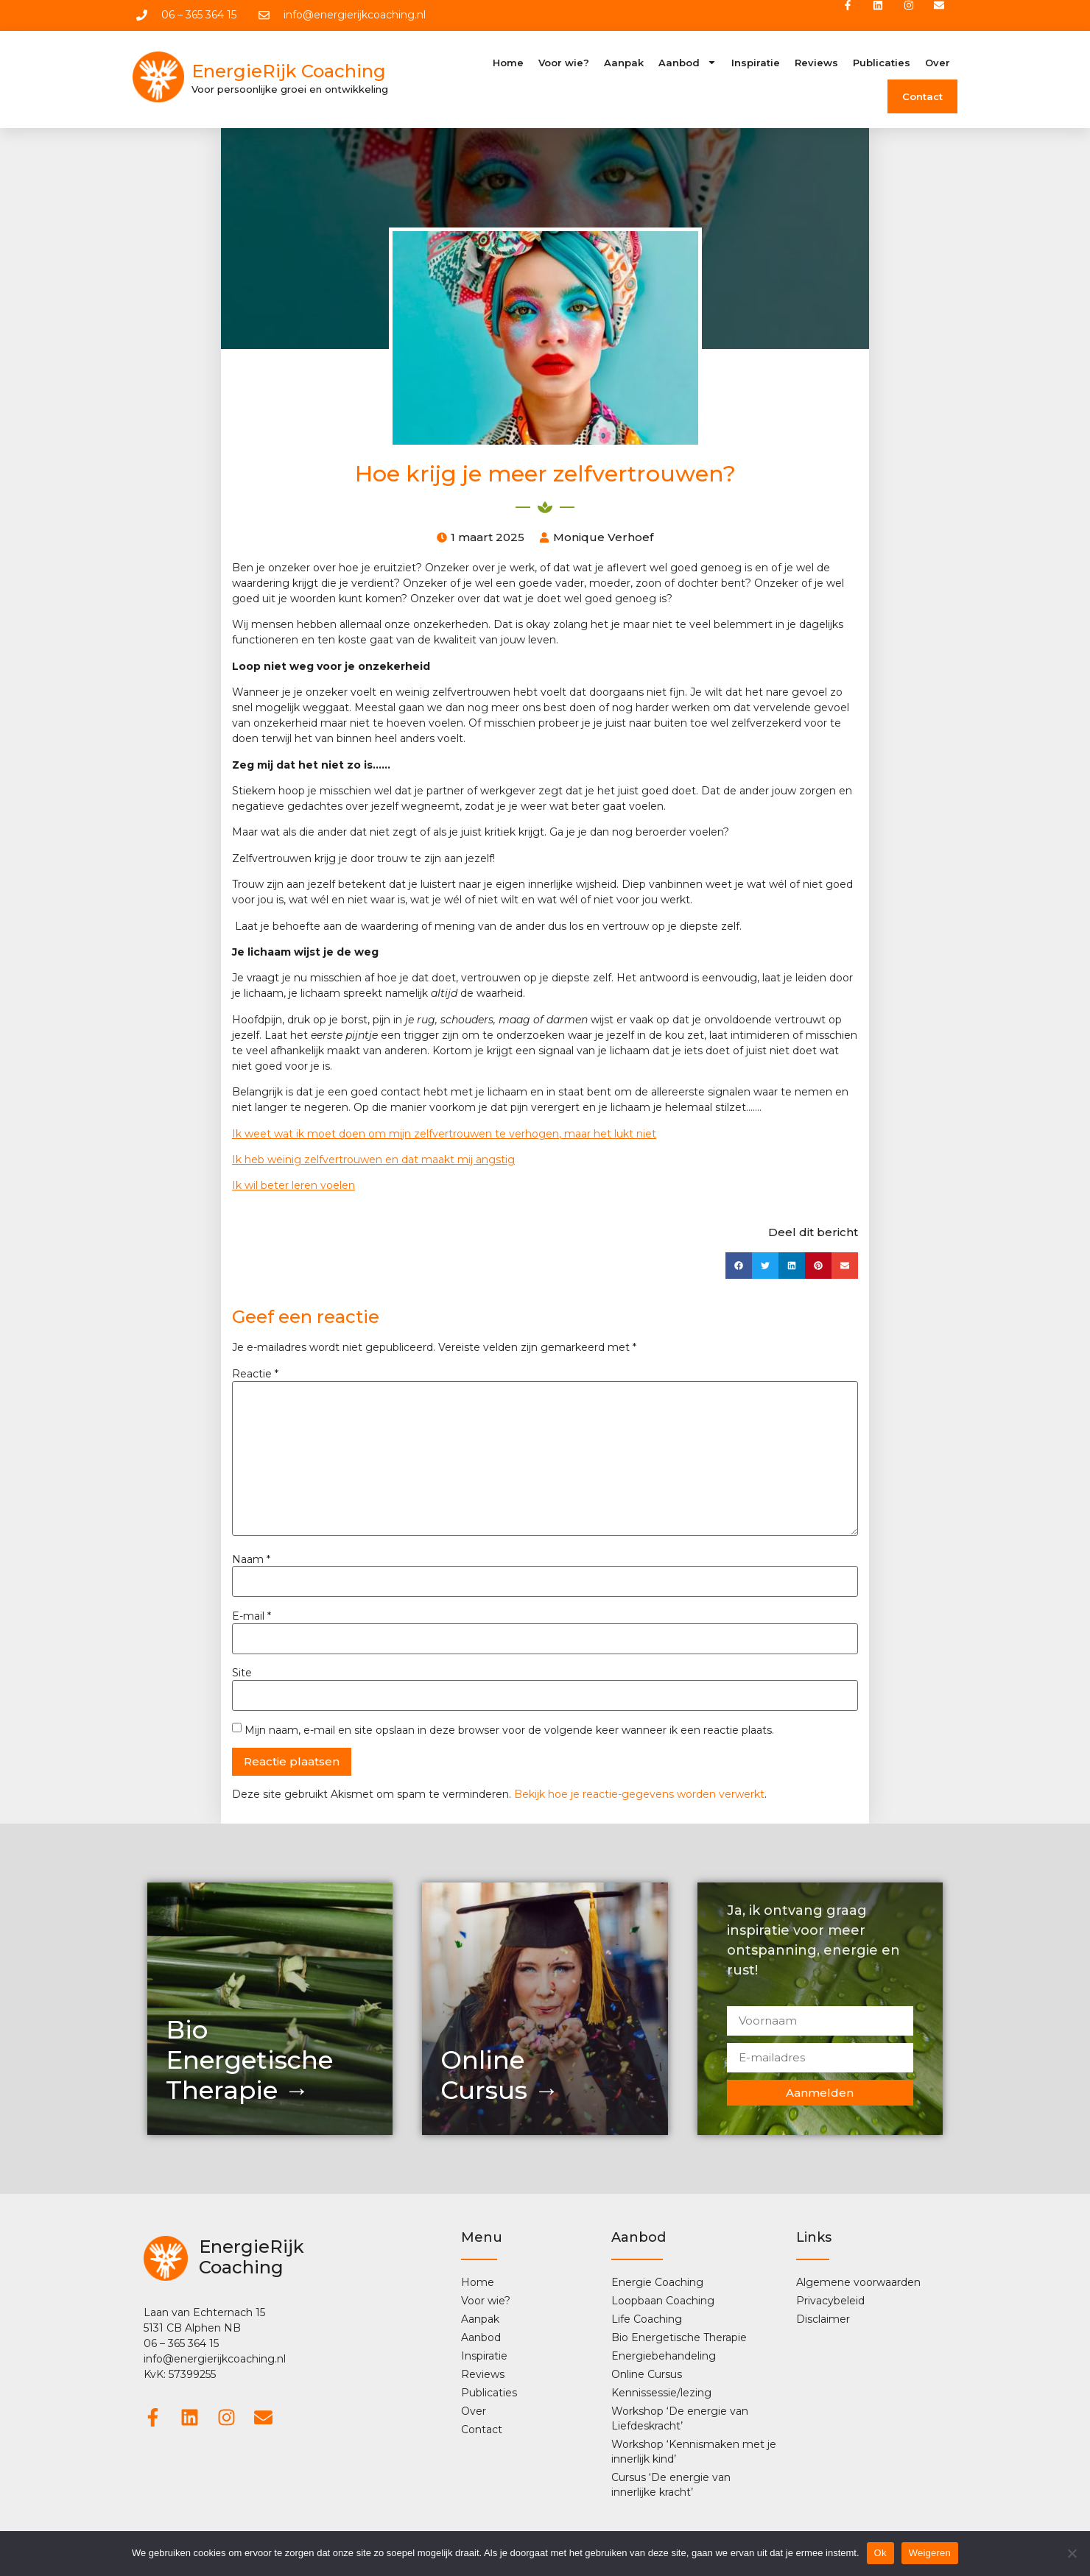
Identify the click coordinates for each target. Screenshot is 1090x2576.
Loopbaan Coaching (662, 2302)
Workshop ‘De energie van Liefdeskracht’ (679, 2421)
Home (508, 65)
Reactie (255, 1376)
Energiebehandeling (663, 2358)
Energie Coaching (657, 2284)
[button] (738, 1268)
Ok (880, 2552)
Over (937, 65)
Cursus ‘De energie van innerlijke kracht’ (671, 2487)
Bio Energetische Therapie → (249, 2062)
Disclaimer (823, 2321)
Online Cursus (646, 2376)
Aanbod (687, 64)
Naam (251, 1561)
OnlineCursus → (499, 2077)
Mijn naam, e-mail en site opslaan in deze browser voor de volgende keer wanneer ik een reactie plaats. (509, 1732)
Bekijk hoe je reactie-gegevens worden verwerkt (639, 1796)
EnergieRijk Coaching (288, 74)
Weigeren (930, 2552)
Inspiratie (755, 65)
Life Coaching (646, 2321)
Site (242, 1675)
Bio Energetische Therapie (679, 2339)
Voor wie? (563, 65)
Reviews (816, 65)
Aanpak (624, 65)
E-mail (251, 1618)
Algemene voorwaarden (858, 2284)
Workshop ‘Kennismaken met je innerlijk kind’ (693, 2454)
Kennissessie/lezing (661, 2395)
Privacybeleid (830, 2302)
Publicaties (881, 65)
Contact (922, 99)
